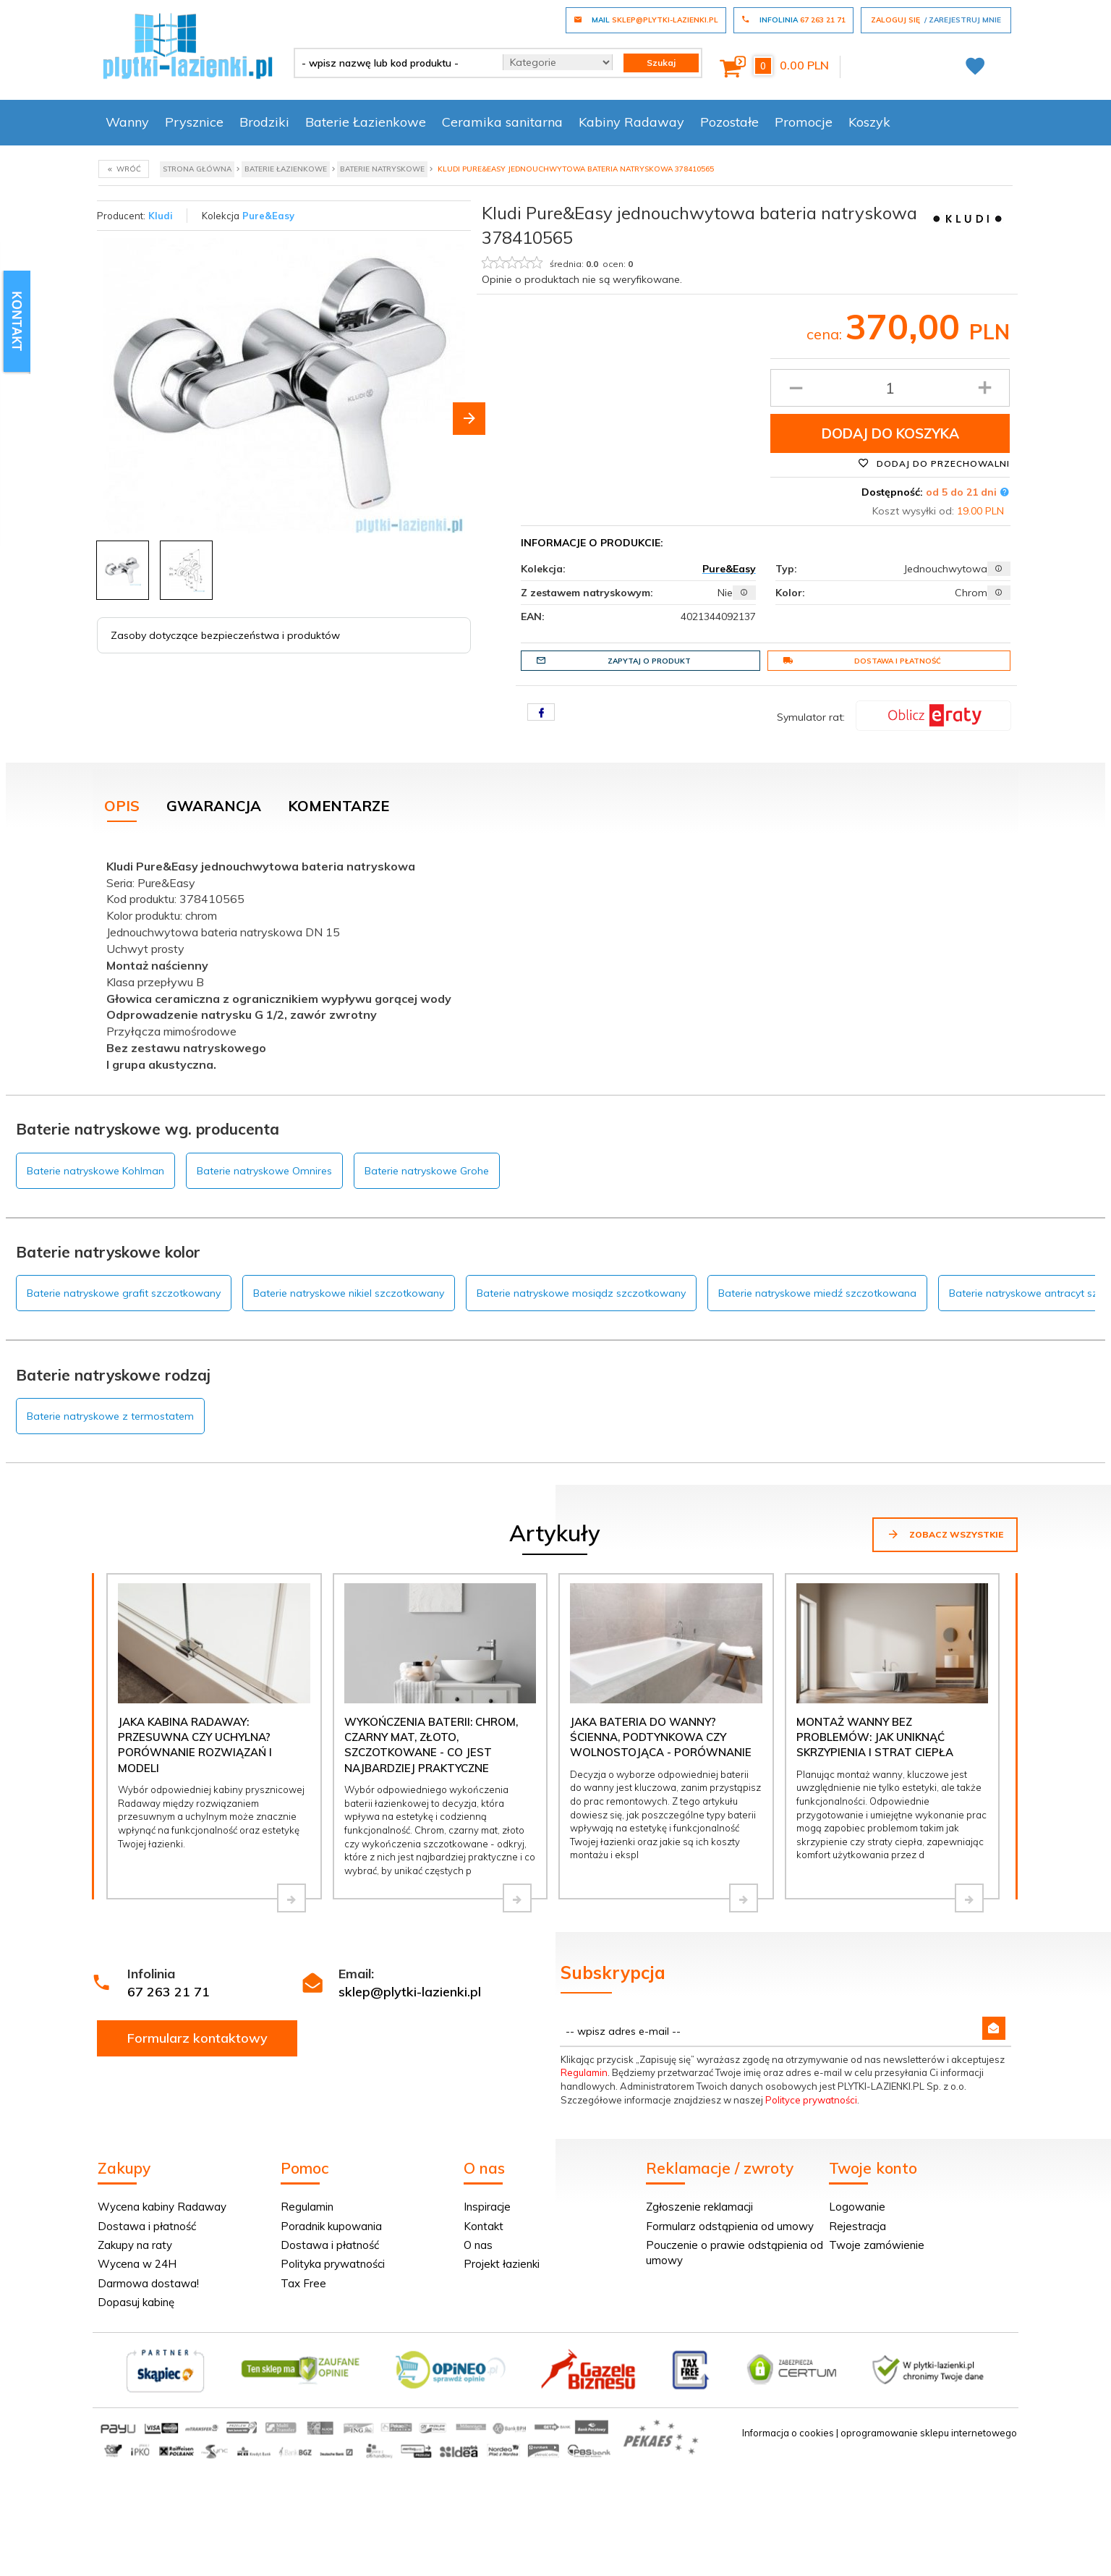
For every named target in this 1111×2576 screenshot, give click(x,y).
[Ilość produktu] (890, 388)
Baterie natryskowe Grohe (427, 1170)
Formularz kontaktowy (197, 2038)
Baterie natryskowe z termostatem (110, 1416)
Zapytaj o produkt (613, 661)
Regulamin (584, 2072)
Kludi (160, 215)
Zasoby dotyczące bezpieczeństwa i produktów (225, 635)
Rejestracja (857, 2226)
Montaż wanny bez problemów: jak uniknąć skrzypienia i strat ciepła (874, 1737)
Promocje (804, 122)
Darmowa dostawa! (148, 2283)
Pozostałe (729, 122)
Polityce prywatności (811, 2100)
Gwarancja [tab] (213, 806)
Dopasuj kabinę (136, 2302)
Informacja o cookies (788, 2433)
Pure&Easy (268, 215)
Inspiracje (487, 2206)
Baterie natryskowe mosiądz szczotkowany (581, 1293)
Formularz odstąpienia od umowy (730, 2226)
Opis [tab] (122, 806)
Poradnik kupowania (331, 2226)
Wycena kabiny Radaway (162, 2206)
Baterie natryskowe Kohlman (95, 1170)
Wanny (127, 122)
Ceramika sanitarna (502, 122)
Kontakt (483, 2226)
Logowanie (857, 2206)
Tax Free (303, 2283)
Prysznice (194, 122)
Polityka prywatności (333, 2264)
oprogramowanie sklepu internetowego (928, 2433)
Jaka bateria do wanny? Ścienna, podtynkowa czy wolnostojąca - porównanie (661, 1737)
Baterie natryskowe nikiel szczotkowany (348, 1293)
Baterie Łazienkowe (365, 122)
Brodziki (264, 122)
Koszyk (869, 122)
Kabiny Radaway (631, 122)
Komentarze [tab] (338, 806)
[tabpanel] (555, 962)
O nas (478, 2245)
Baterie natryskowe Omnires (264, 1170)
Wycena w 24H (137, 2264)
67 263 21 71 (168, 1991)
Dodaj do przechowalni (934, 463)
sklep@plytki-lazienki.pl (410, 1991)
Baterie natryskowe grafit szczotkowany (124, 1293)
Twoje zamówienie (876, 2245)
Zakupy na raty (135, 2245)
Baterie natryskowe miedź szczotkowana (817, 1293)
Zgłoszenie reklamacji (699, 2206)
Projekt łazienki (502, 2264)
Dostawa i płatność (862, 661)
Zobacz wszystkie (945, 1534)
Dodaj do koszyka (890, 433)
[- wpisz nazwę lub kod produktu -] (393, 63)
